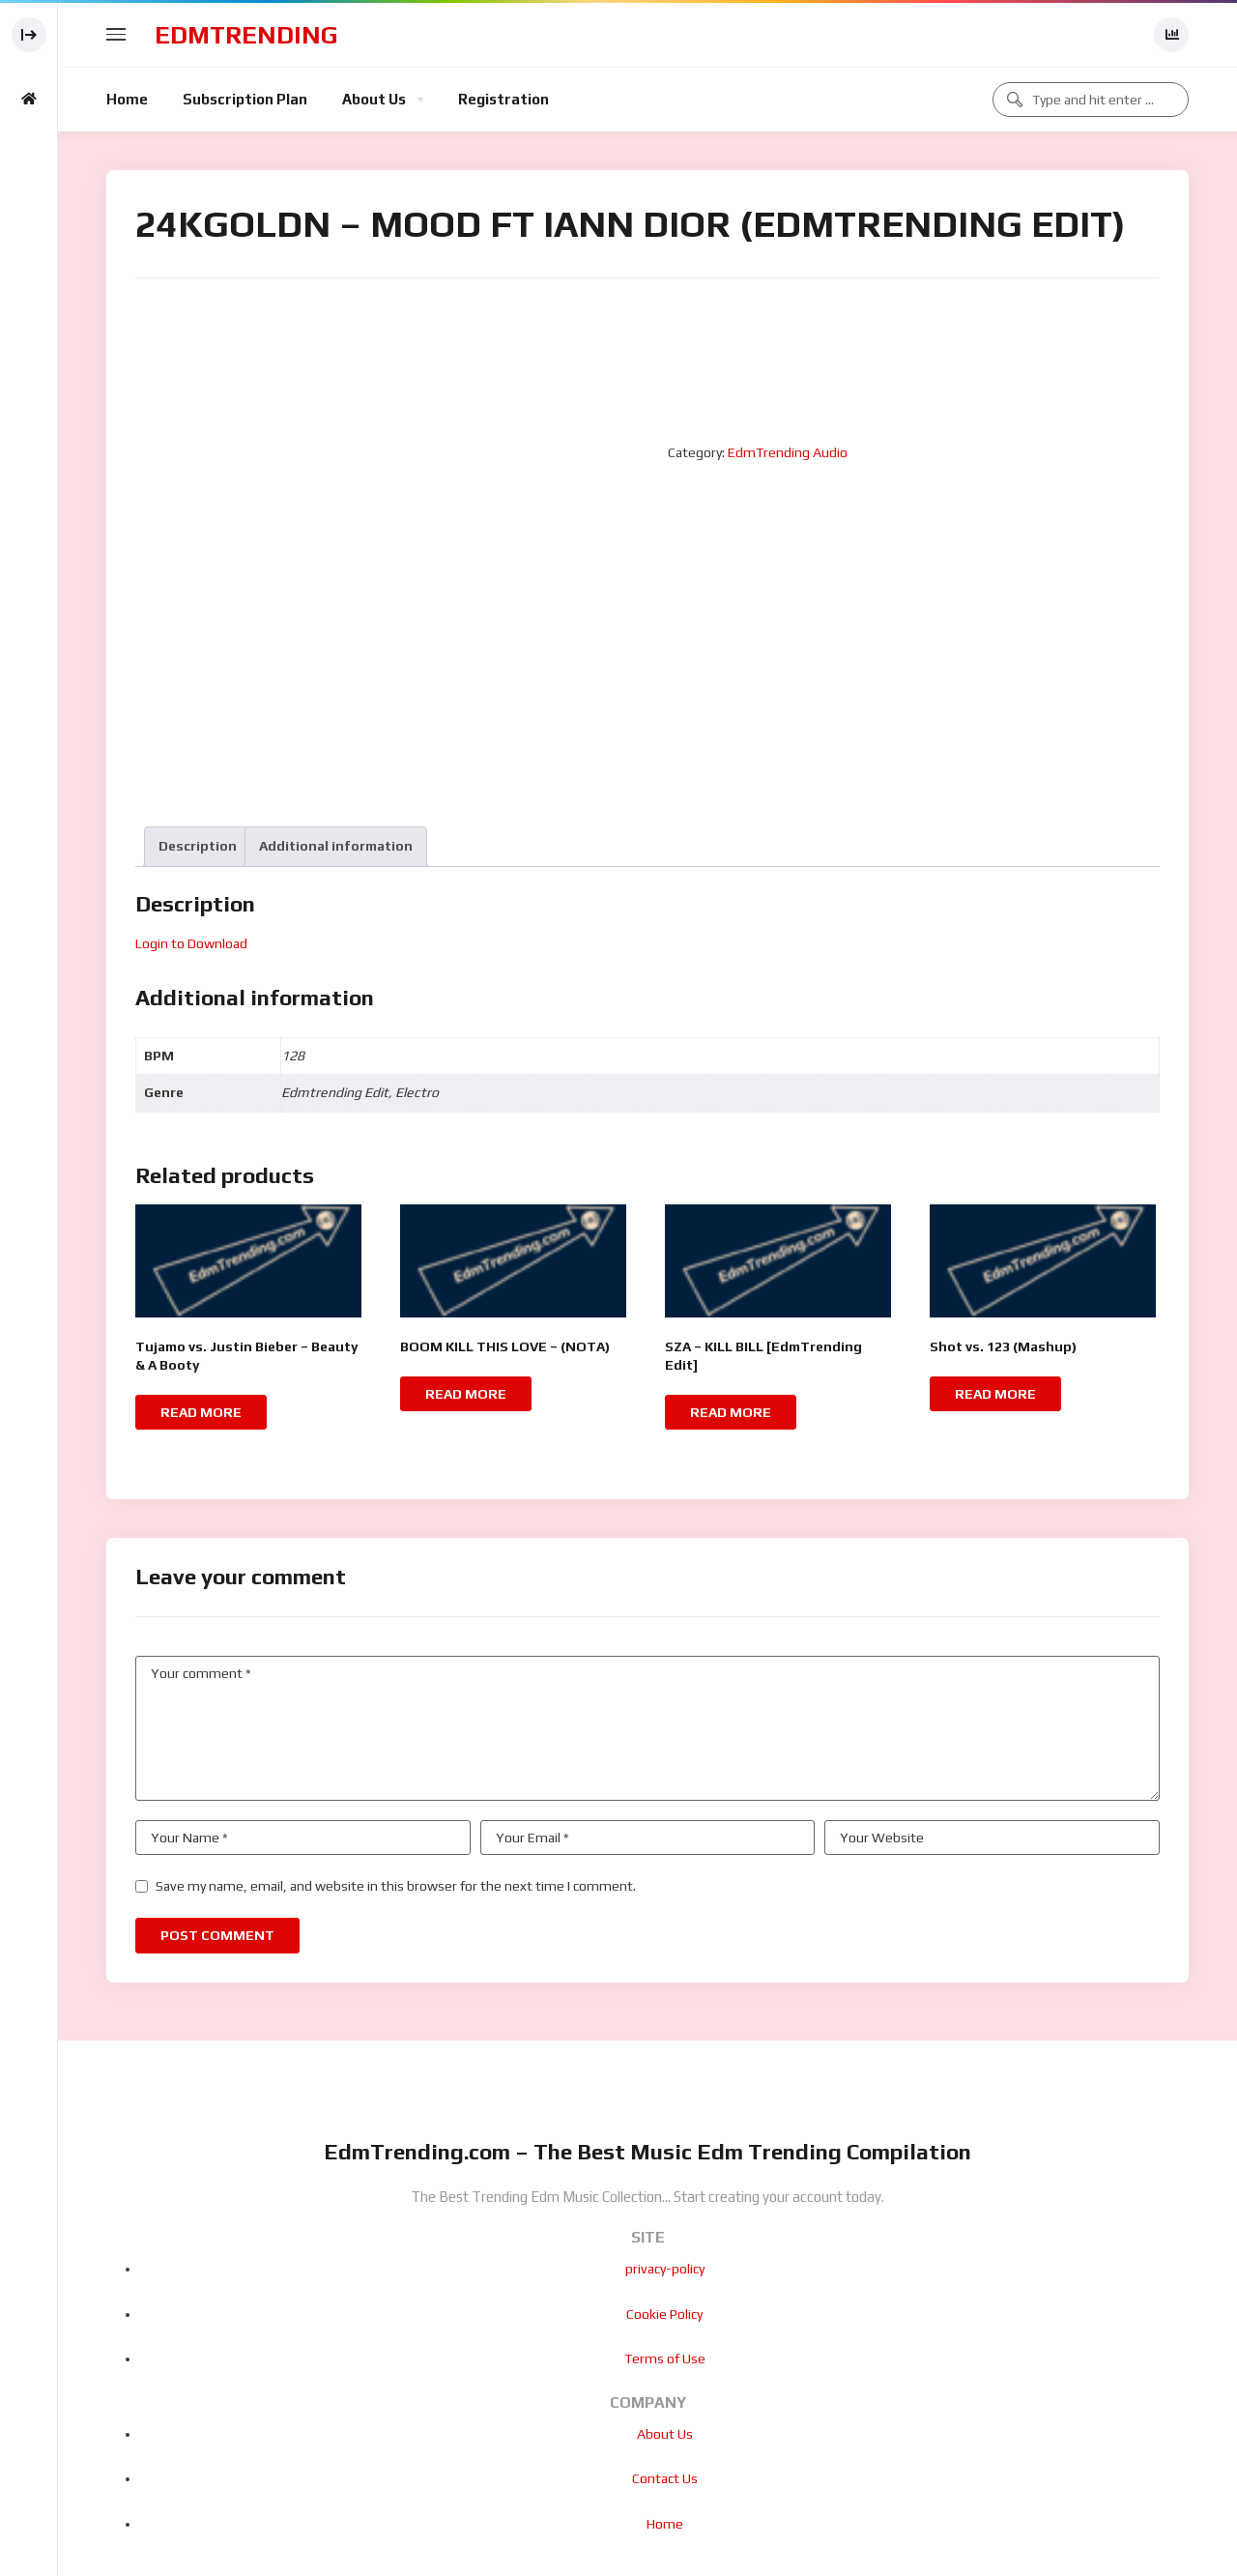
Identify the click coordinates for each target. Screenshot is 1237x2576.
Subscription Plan (245, 99)
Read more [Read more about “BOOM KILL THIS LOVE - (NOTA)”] (465, 1394)
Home (127, 99)
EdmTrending (246, 34)
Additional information (336, 846)
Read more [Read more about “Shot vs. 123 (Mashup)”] (995, 1394)
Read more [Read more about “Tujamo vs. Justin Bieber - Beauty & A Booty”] (201, 1412)
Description (197, 846)
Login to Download (191, 943)
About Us (374, 99)
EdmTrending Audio (788, 452)
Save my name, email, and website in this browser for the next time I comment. (396, 1886)
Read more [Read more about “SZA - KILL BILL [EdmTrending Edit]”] (730, 1412)
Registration (503, 99)
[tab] (197, 846)
